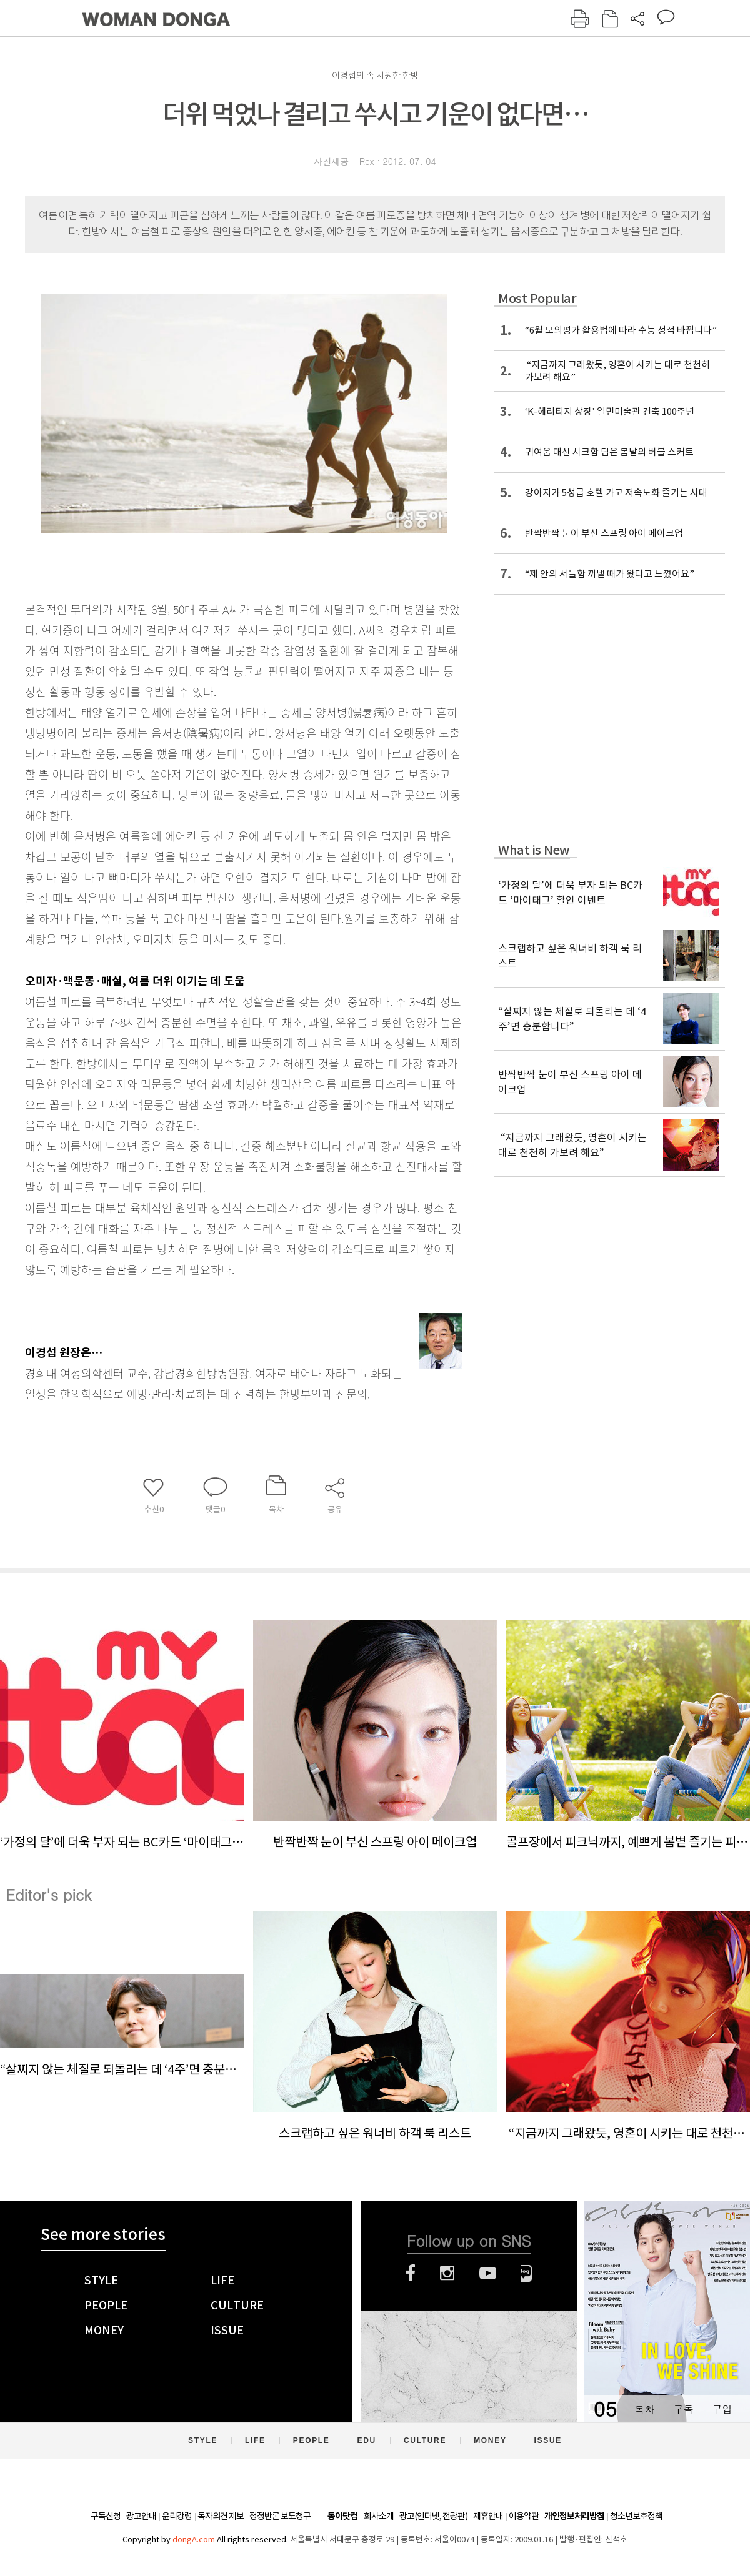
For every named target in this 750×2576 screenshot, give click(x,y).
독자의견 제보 (221, 2516)
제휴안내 (488, 2516)
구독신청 (106, 2516)
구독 (683, 2409)
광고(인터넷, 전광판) (433, 2516)
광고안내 (141, 2516)
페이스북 (410, 2273)
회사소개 (379, 2516)
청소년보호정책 (636, 2516)
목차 (644, 2409)
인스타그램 (447, 2273)
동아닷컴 (343, 2516)
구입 (722, 2409)
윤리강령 (177, 2516)
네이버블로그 (526, 2273)
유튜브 (487, 2273)
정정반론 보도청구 (280, 2516)
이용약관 (524, 2516)
